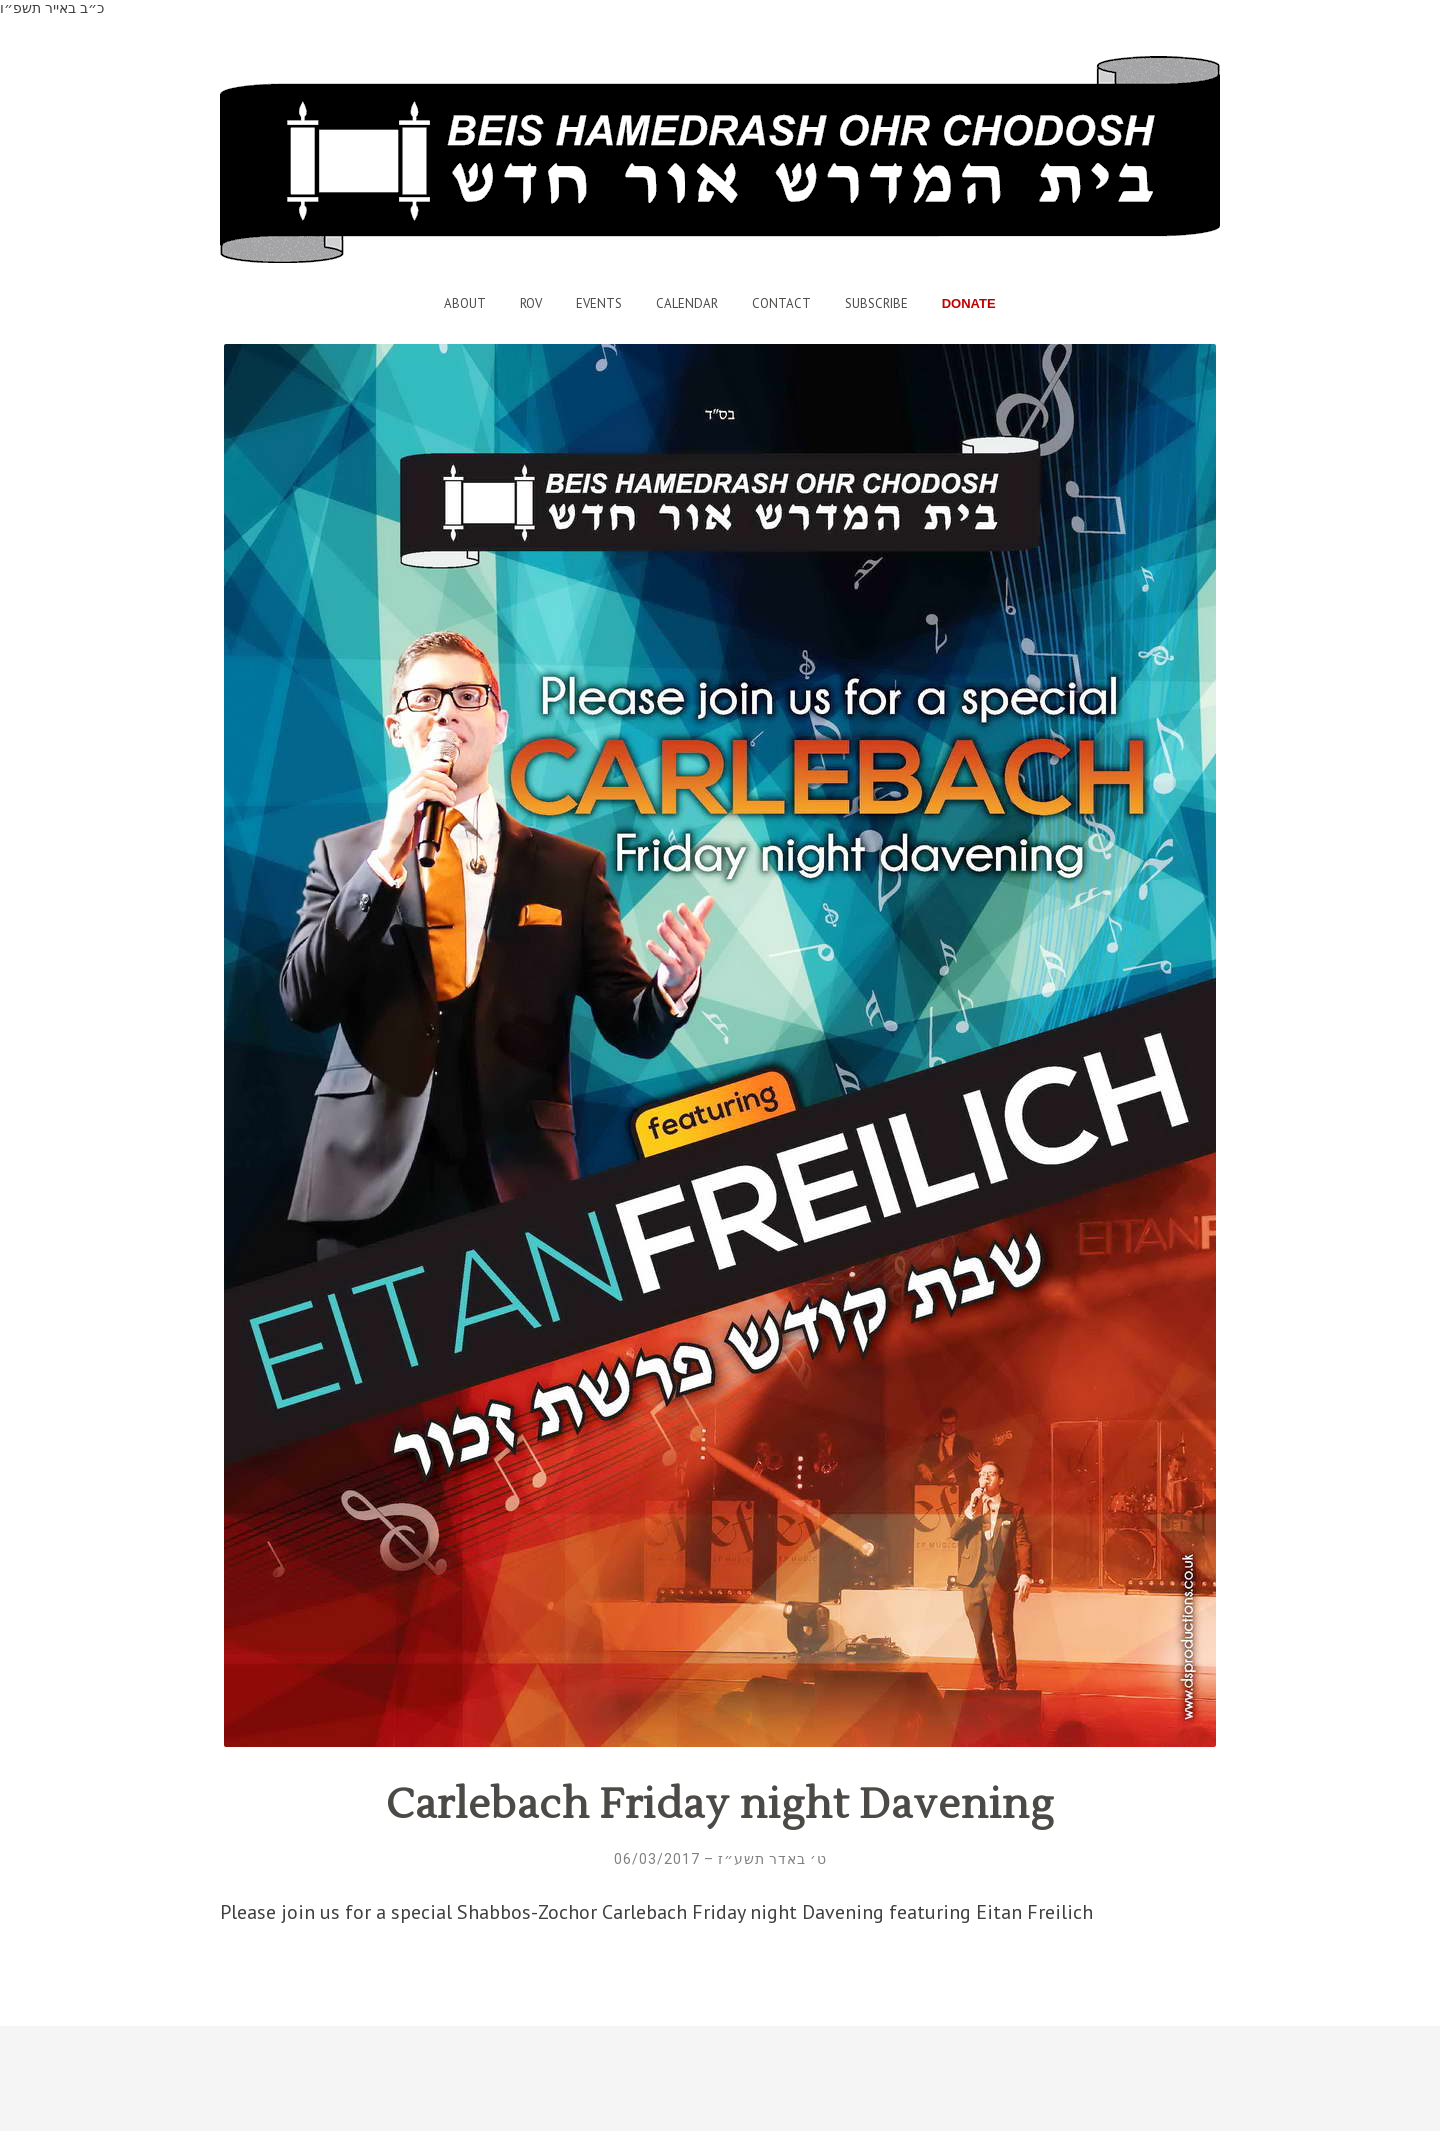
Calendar (687, 303)
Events (599, 303)
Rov (531, 303)
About (465, 303)
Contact (781, 303)
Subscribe (876, 303)
